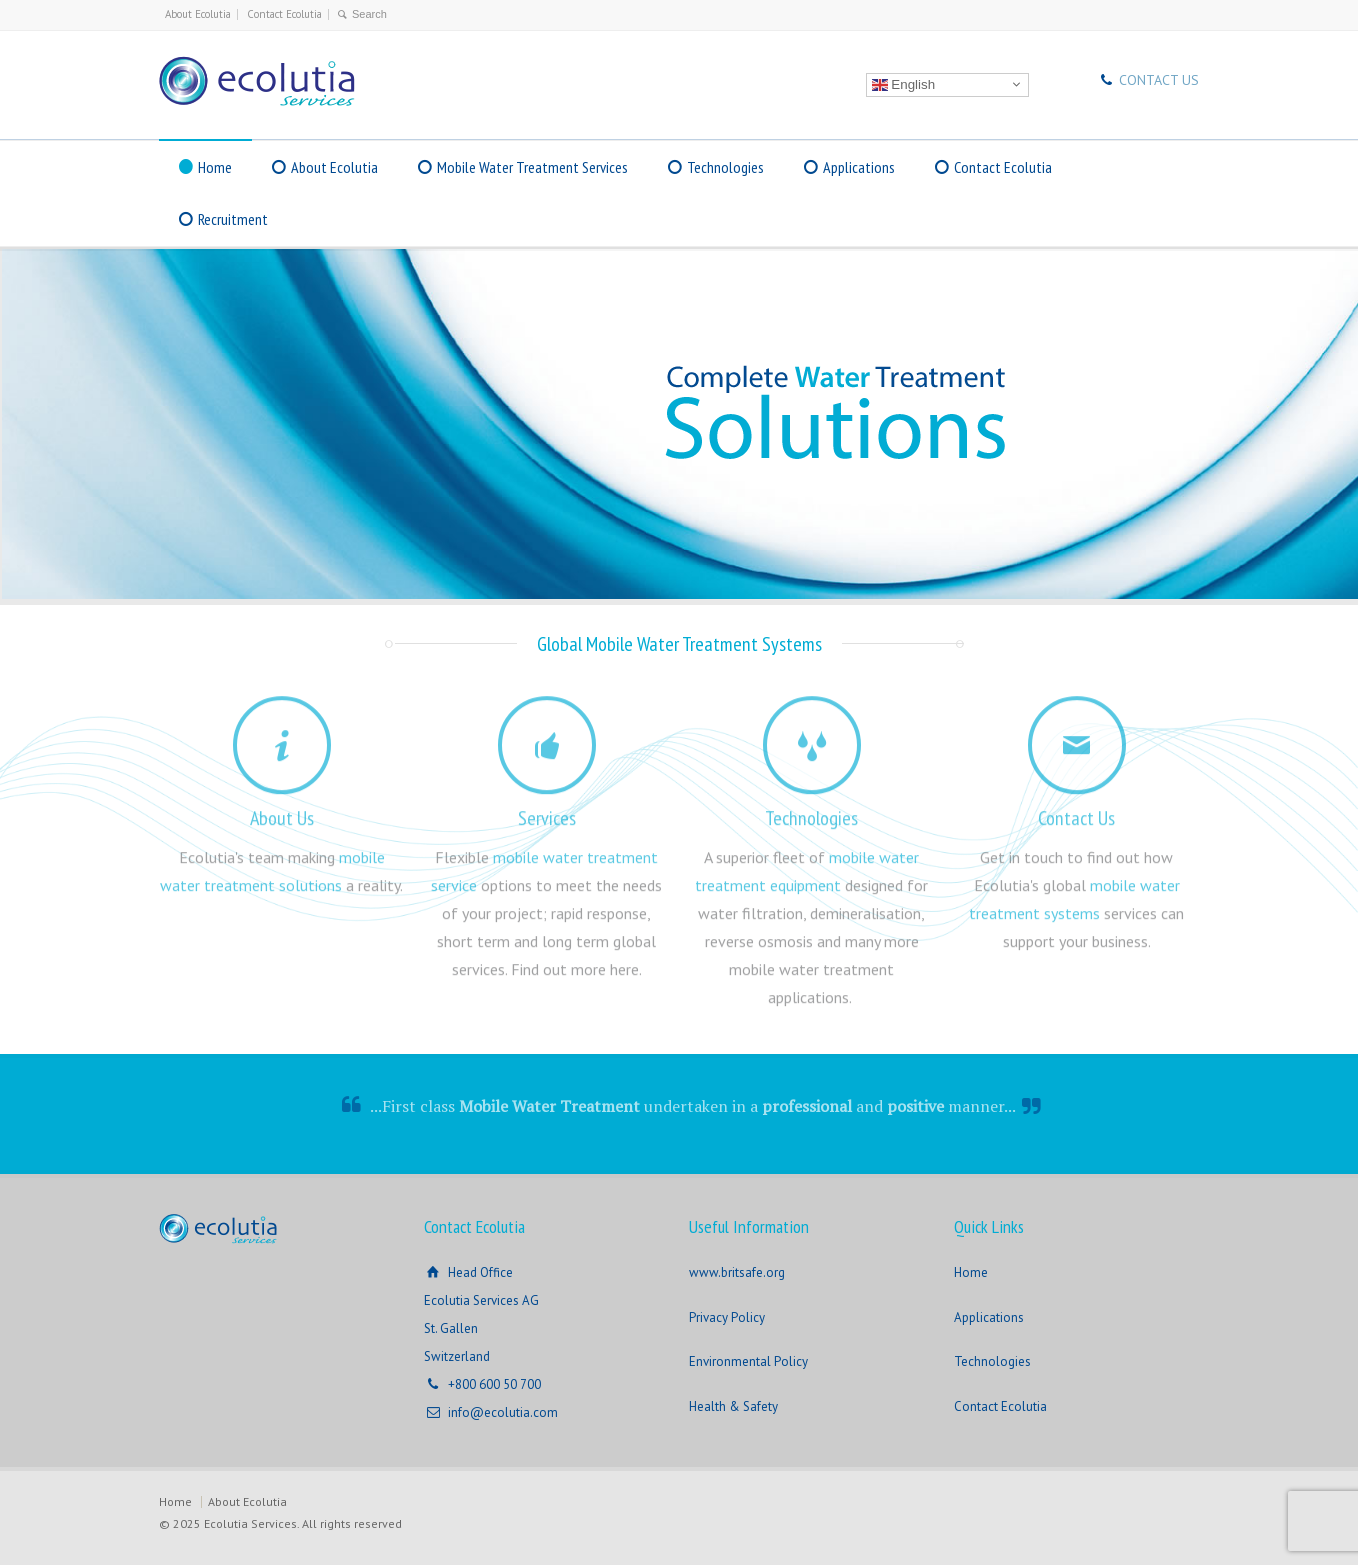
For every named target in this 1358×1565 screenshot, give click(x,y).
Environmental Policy (748, 1361)
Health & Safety (733, 1406)
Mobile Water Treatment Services (532, 167)
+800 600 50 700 (494, 1384)
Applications (859, 167)
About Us (282, 810)
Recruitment (233, 219)
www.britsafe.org (737, 1272)
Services (547, 810)
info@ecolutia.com (503, 1412)
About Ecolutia (198, 14)
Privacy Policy (727, 1317)
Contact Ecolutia (284, 14)
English (903, 84)
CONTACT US (1159, 80)
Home (215, 167)
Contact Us (1076, 810)
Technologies (725, 167)
